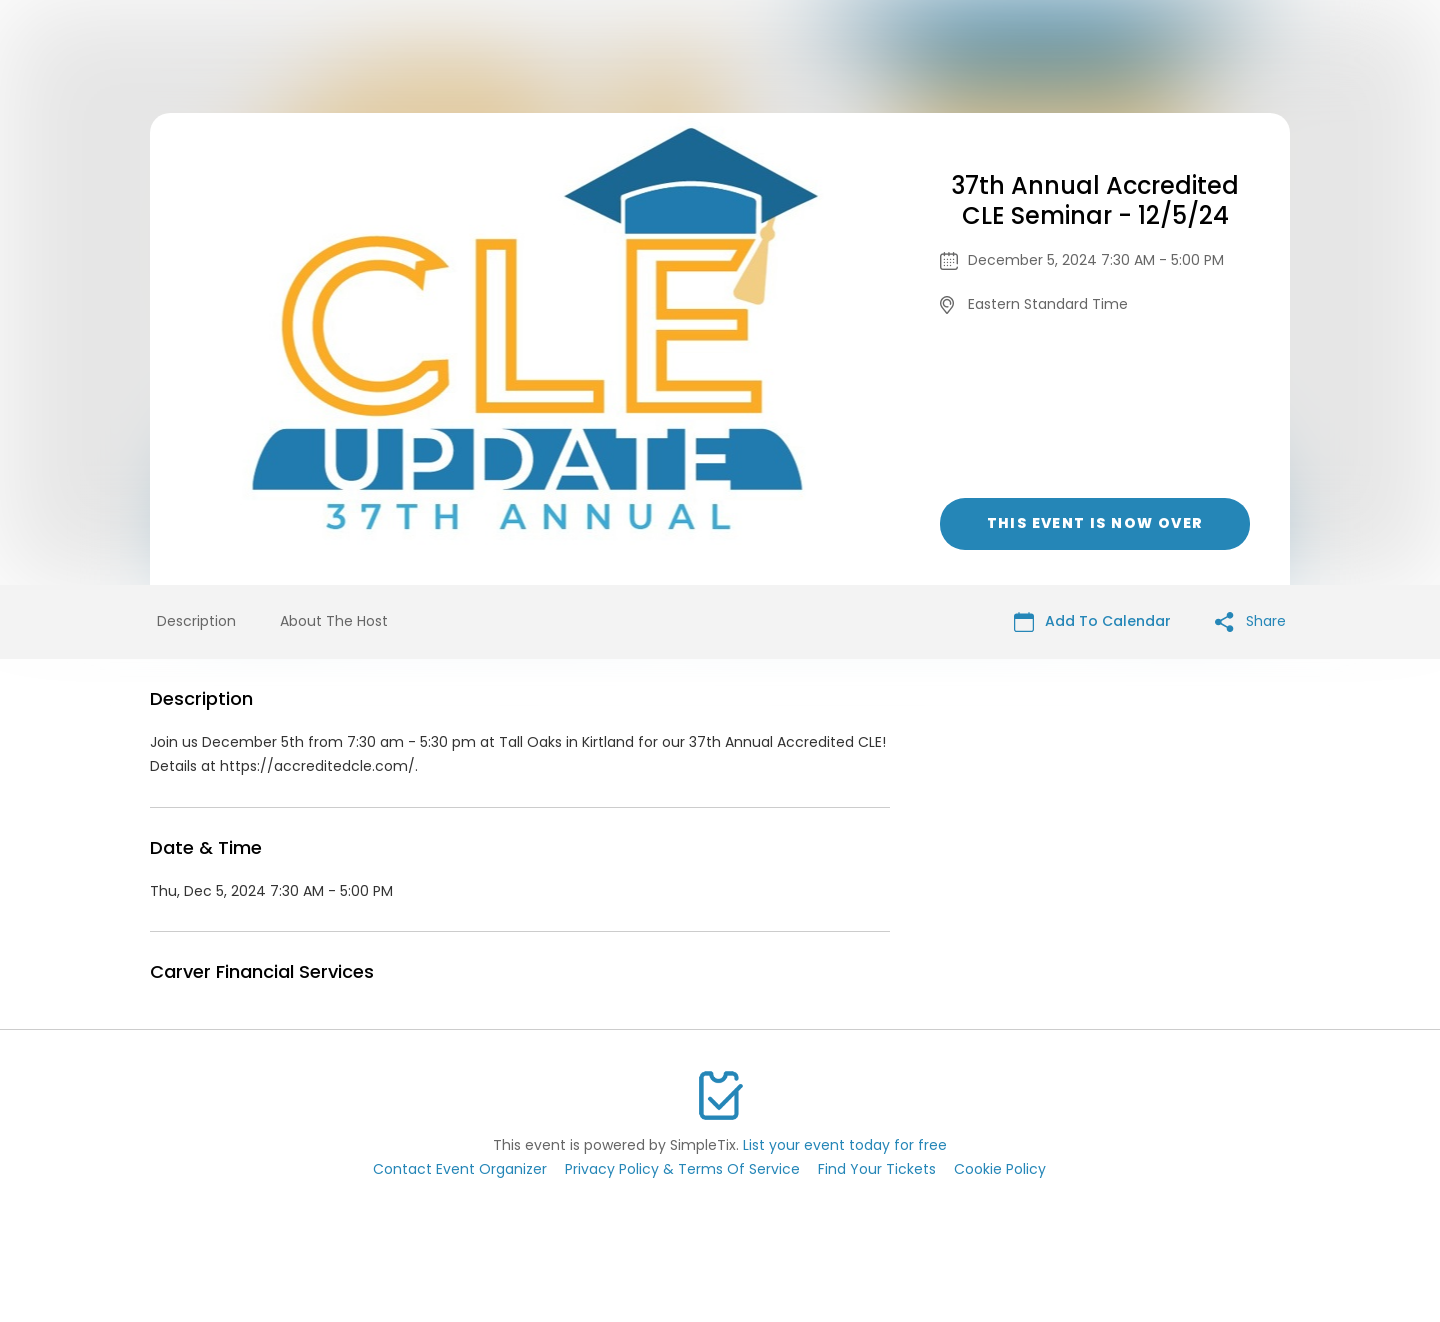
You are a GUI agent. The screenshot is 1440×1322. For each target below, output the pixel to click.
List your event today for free (845, 1145)
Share (1250, 621)
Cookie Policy (1000, 1169)
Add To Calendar (1092, 621)
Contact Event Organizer (460, 1169)
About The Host (334, 621)
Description (196, 621)
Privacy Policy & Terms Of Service (682, 1169)
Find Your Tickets (877, 1169)
